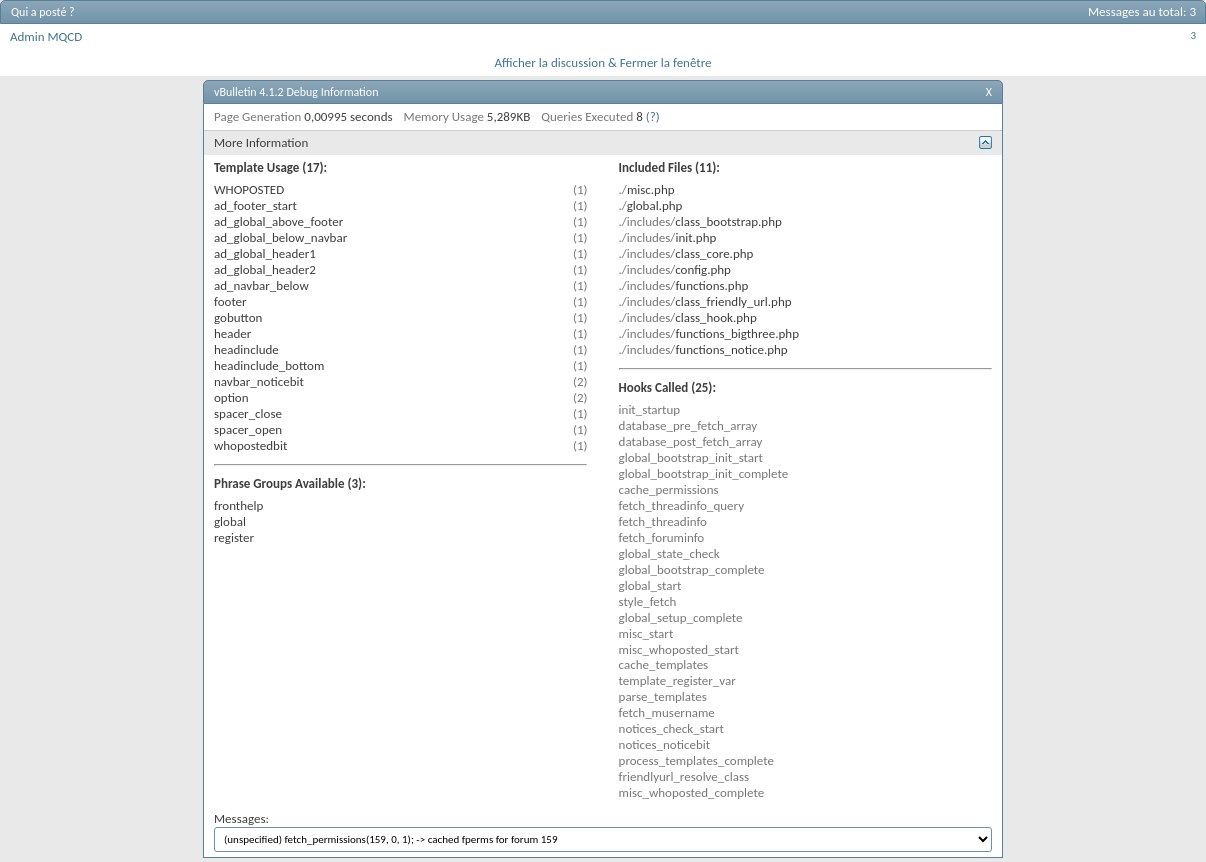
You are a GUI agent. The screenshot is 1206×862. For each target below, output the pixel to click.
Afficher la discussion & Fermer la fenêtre (602, 62)
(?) (653, 116)
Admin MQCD (46, 36)
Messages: (603, 831)
